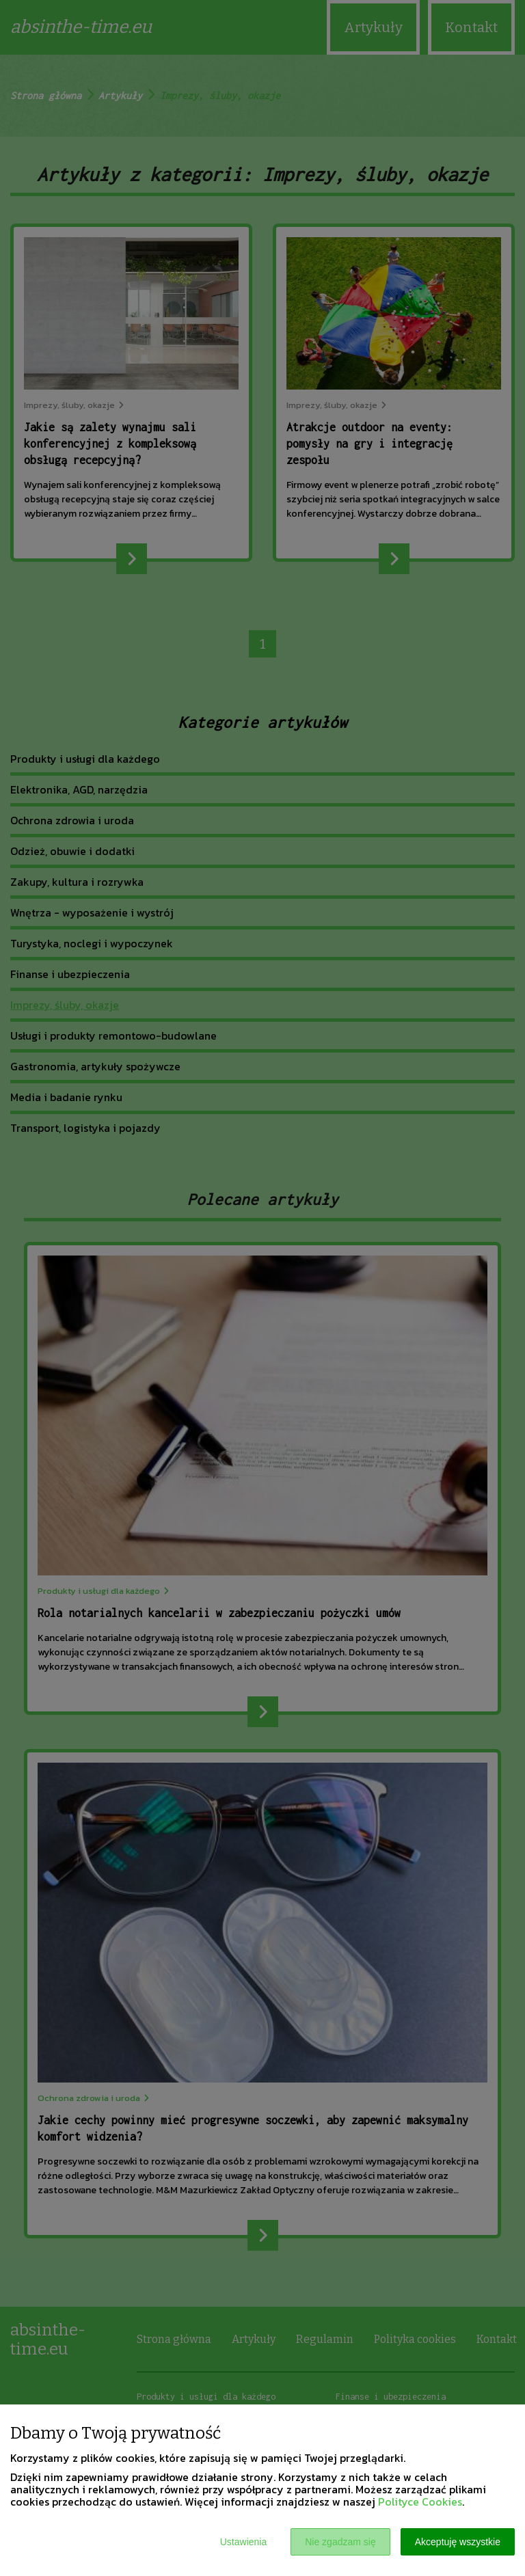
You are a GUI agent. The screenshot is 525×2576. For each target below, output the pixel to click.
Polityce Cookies (420, 2501)
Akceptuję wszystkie (457, 2541)
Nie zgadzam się (340, 2541)
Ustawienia (243, 2541)
